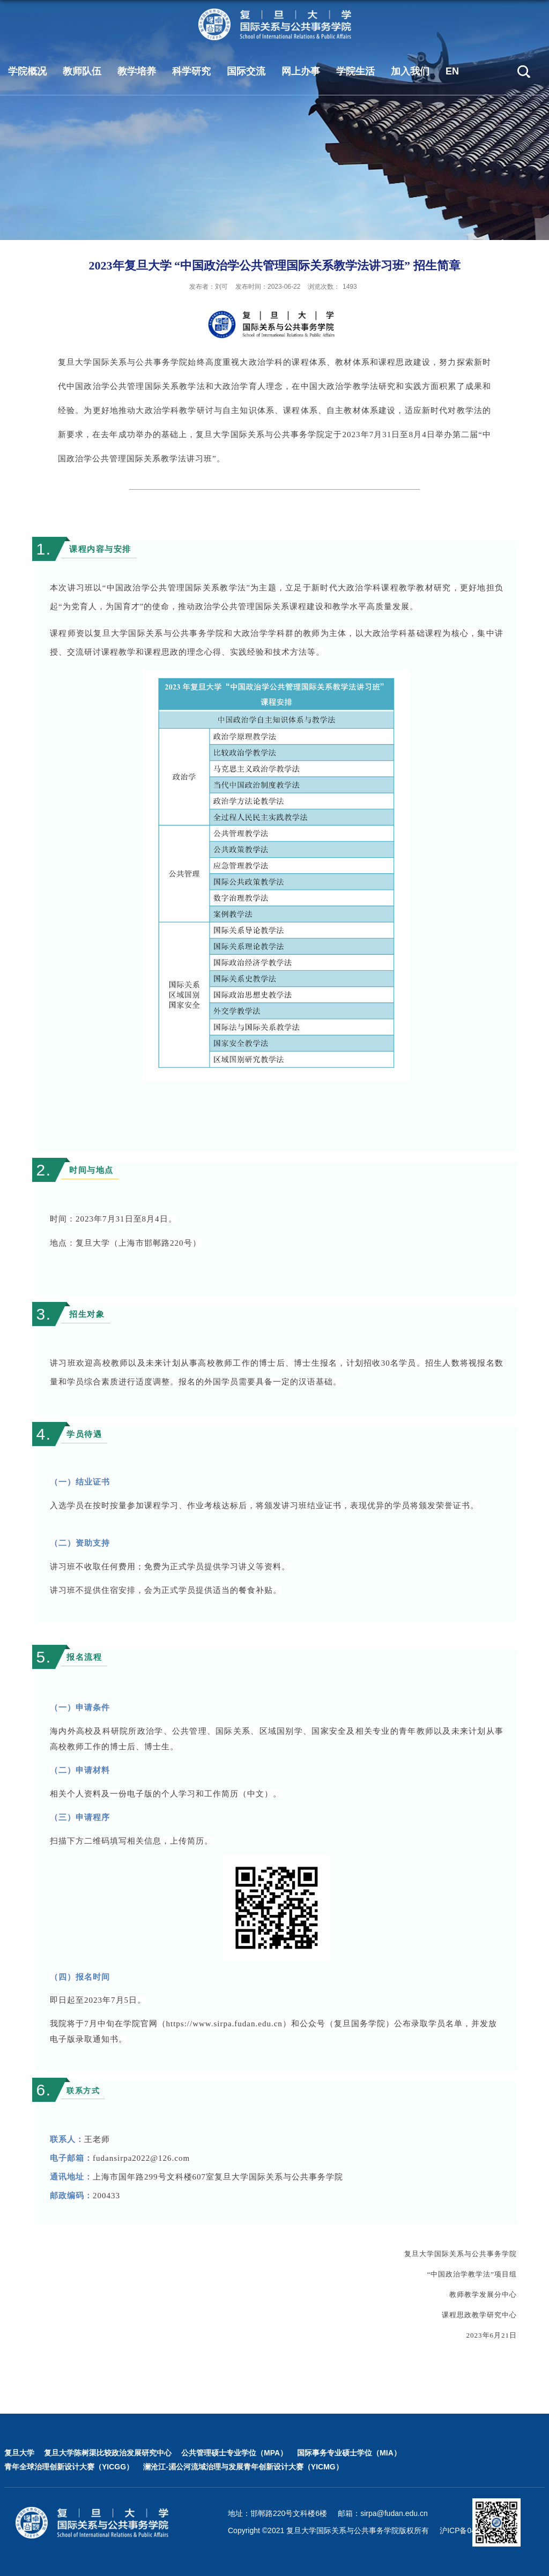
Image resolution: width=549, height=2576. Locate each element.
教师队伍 (82, 71)
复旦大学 (19, 2452)
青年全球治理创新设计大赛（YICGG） (68, 2466)
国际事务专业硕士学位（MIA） (349, 2452)
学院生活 (355, 71)
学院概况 (27, 71)
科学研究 (191, 71)
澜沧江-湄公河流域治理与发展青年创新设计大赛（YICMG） (243, 2466)
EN (452, 71)
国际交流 (246, 71)
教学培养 (136, 71)
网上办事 (300, 71)
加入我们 (410, 71)
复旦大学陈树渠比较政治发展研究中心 (108, 2452)
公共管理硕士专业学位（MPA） (234, 2452)
